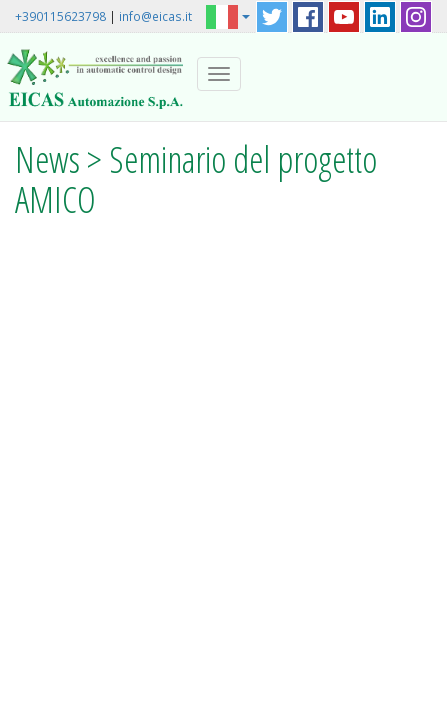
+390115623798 (60, 16)
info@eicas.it (155, 16)
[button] (227, 15)
